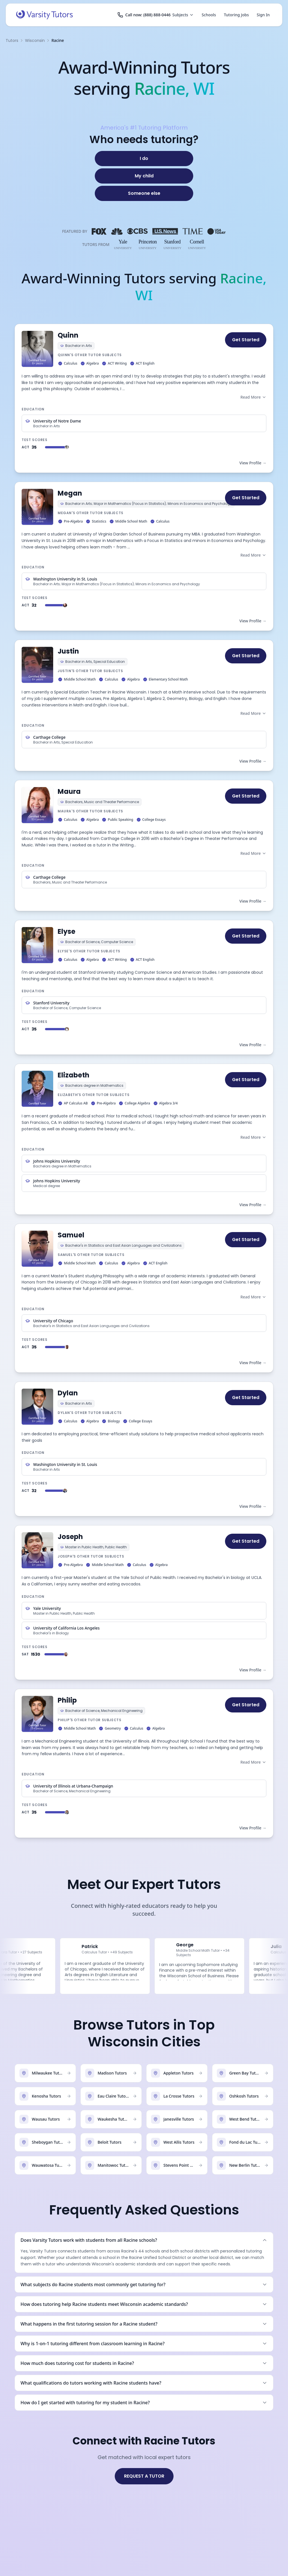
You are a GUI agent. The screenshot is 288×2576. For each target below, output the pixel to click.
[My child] (144, 176)
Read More (253, 397)
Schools (209, 14)
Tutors (12, 40)
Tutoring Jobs (236, 14)
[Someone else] (144, 193)
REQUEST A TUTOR (144, 2476)
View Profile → (252, 463)
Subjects (183, 14)
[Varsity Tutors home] (44, 15)
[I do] (144, 158)
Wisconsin (35, 40)
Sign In (263, 14)
